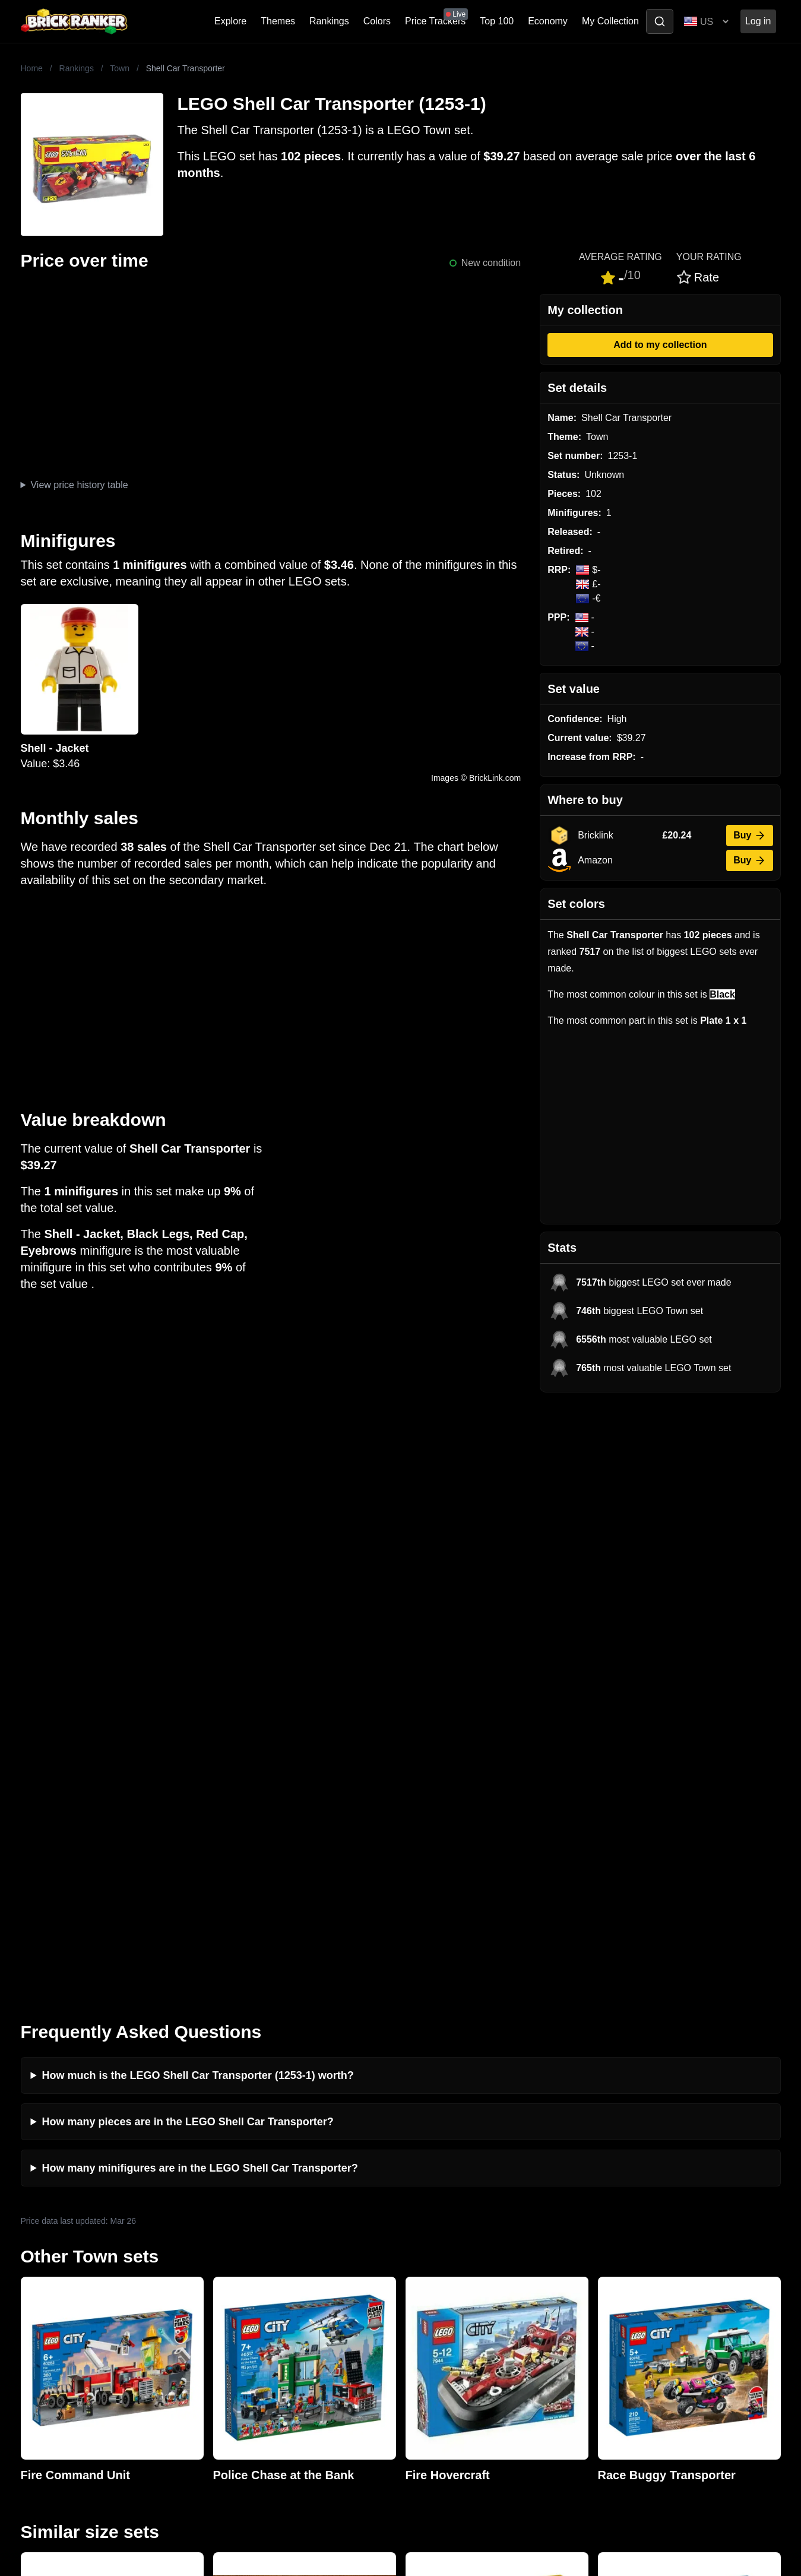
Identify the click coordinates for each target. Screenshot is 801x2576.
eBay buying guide (442, 2263)
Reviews (230, 2282)
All (599, 2244)
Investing (231, 2263)
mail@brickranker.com (68, 2268)
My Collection (610, 21)
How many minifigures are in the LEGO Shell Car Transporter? (200, 1570)
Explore (230, 21)
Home (32, 68)
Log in (758, 21)
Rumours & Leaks (249, 2301)
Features (230, 2320)
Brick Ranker (57, 2222)
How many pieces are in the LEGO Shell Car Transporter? (188, 1524)
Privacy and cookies (254, 2339)
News (224, 2244)
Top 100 (497, 21)
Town (119, 68)
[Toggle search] (659, 21)
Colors (377, 21)
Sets (603, 2263)
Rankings (329, 21)
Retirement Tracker (443, 2244)
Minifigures (617, 2282)
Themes (278, 21)
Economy (548, 21)
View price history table (79, 485)
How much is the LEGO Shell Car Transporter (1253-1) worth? (198, 1477)
